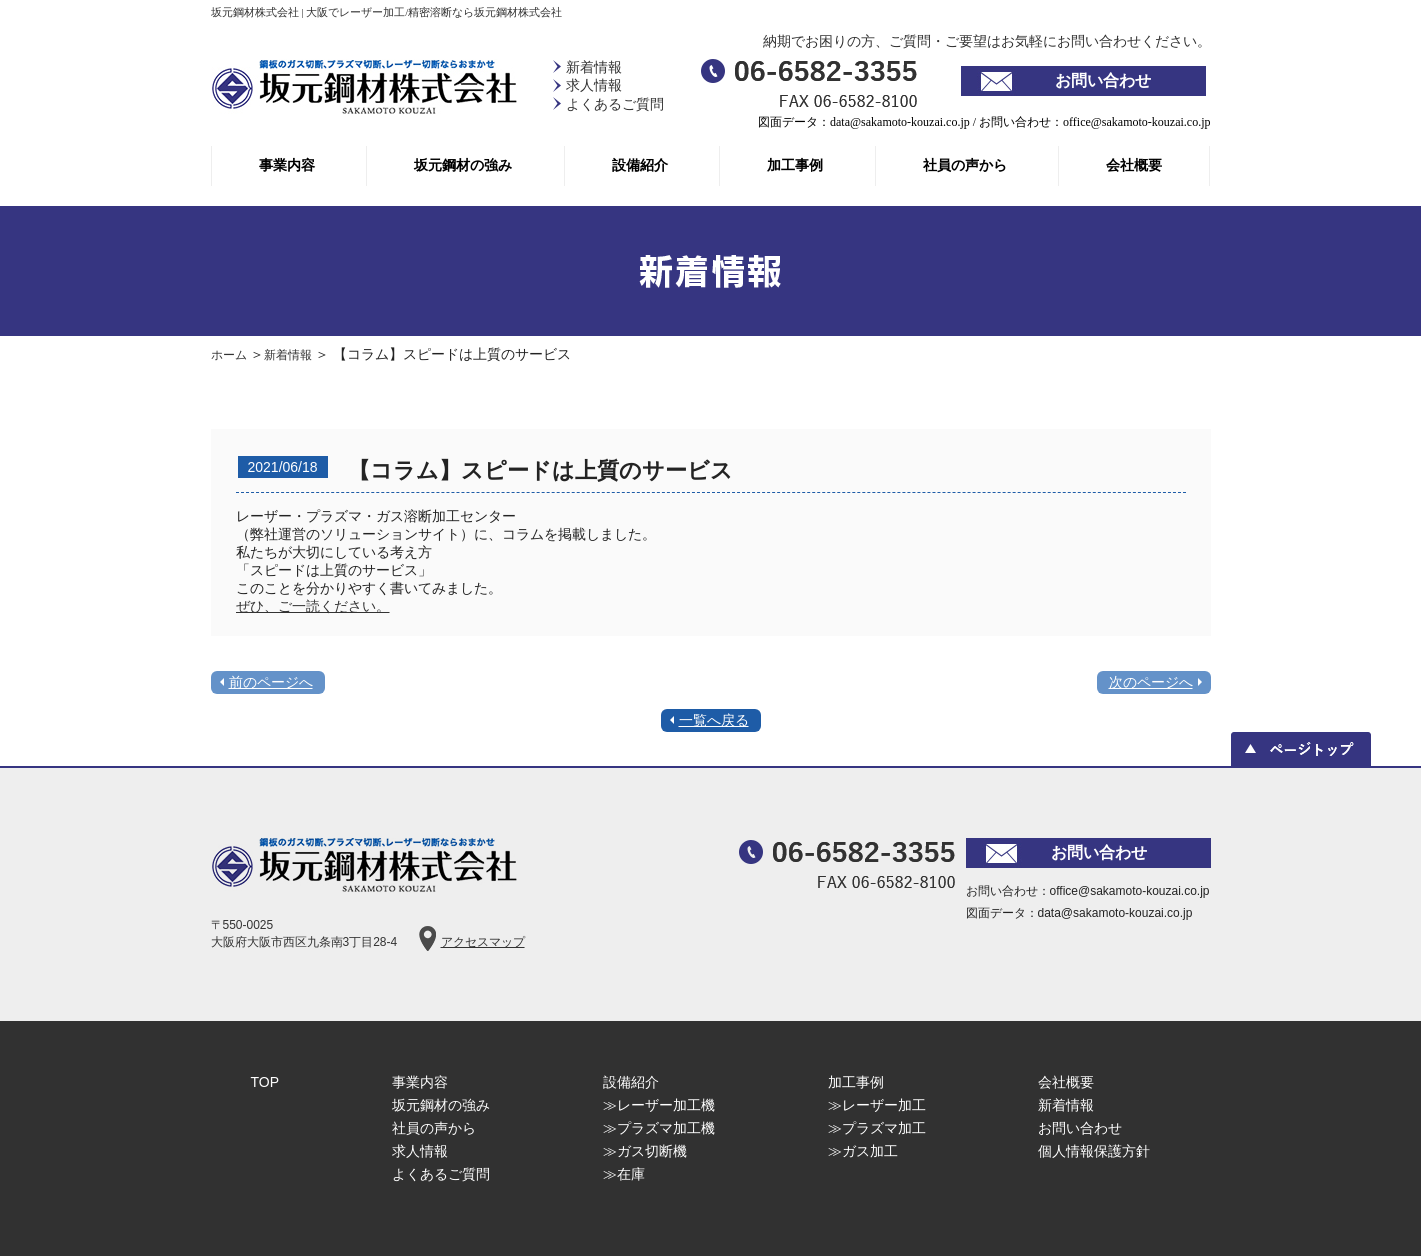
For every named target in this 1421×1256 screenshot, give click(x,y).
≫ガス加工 (863, 1151)
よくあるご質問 (615, 104)
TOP (265, 1082)
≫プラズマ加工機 (659, 1128)
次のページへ (1151, 682)
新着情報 (594, 67)
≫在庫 (624, 1174)
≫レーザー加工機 (659, 1105)
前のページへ (271, 682)
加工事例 (795, 165)
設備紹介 (640, 165)
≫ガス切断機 (645, 1151)
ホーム (230, 355)
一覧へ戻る (714, 720)
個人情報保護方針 (1094, 1151)
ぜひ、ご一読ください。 (313, 606)
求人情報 (594, 85)
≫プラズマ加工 (877, 1128)
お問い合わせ (1103, 80)
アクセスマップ (483, 942)
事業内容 (287, 165)
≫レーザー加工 (877, 1105)
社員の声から (965, 165)
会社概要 (1134, 165)
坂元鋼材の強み (463, 165)
